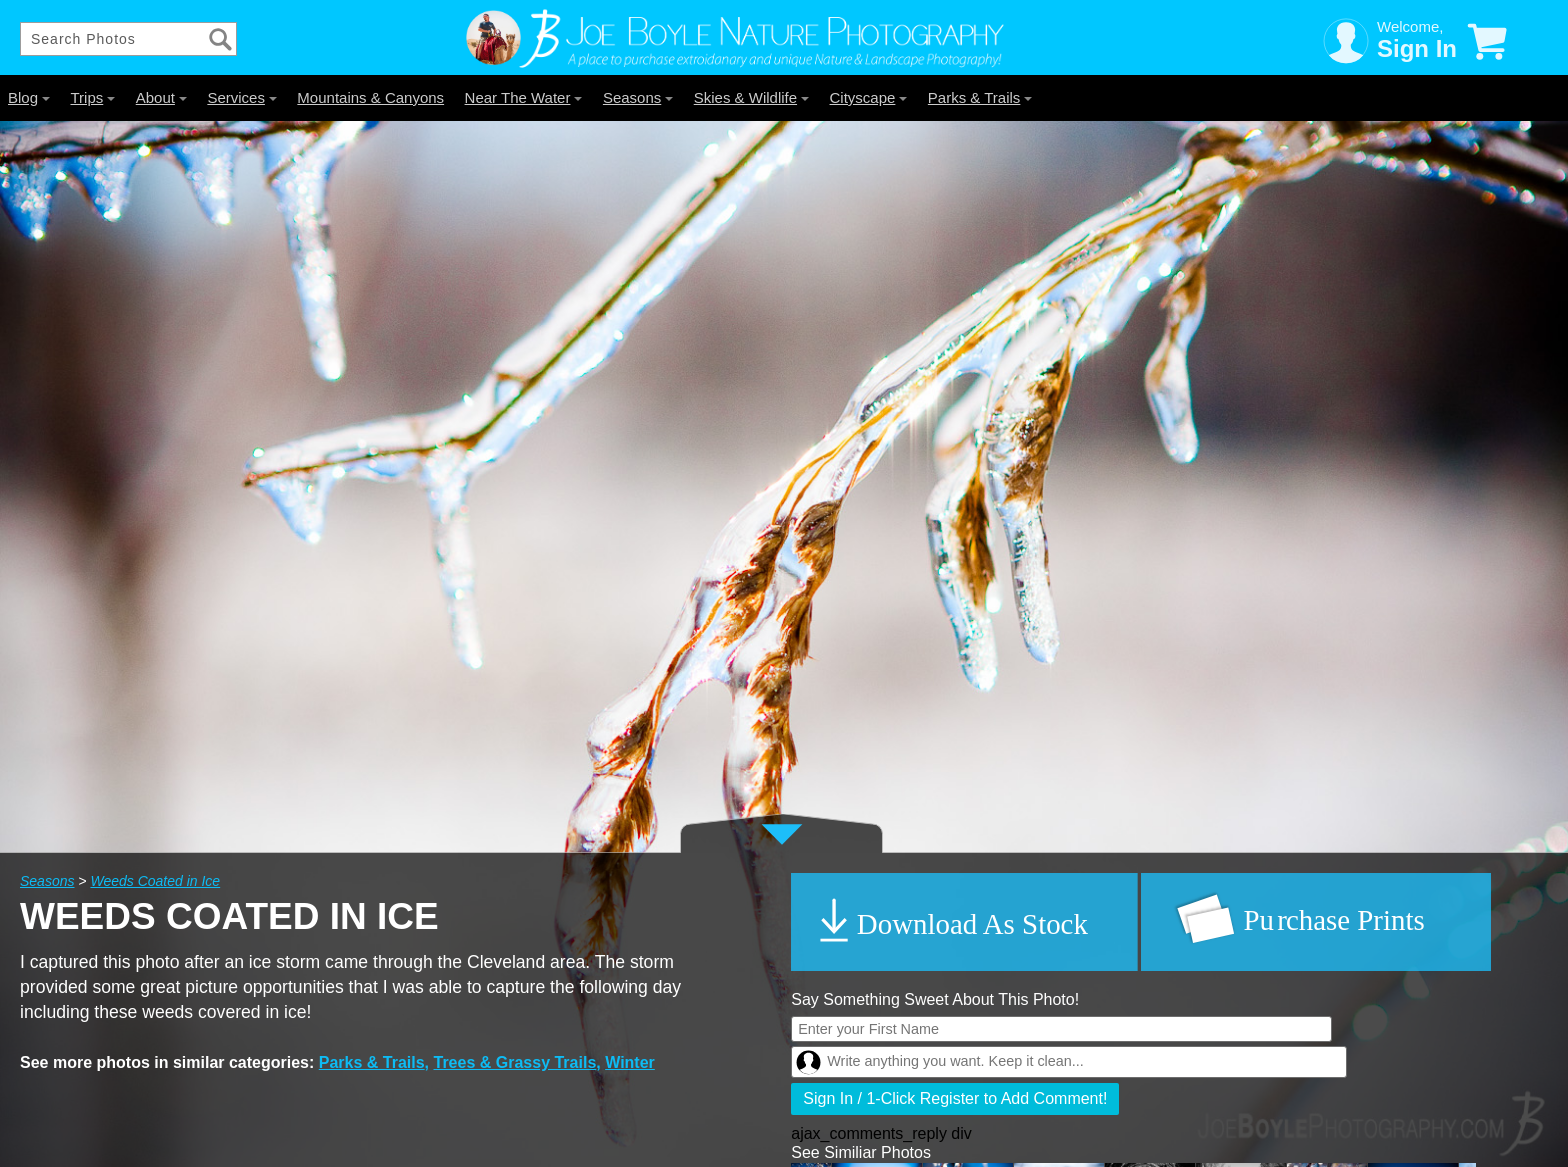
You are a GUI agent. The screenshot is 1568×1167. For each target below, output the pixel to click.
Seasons (638, 97)
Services (242, 97)
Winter (630, 1062)
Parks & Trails (980, 97)
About (161, 97)
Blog (29, 97)
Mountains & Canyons (370, 97)
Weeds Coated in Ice (155, 881)
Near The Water (524, 97)
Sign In (1417, 48)
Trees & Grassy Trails (515, 1062)
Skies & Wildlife (751, 97)
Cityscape (869, 97)
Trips (92, 97)
